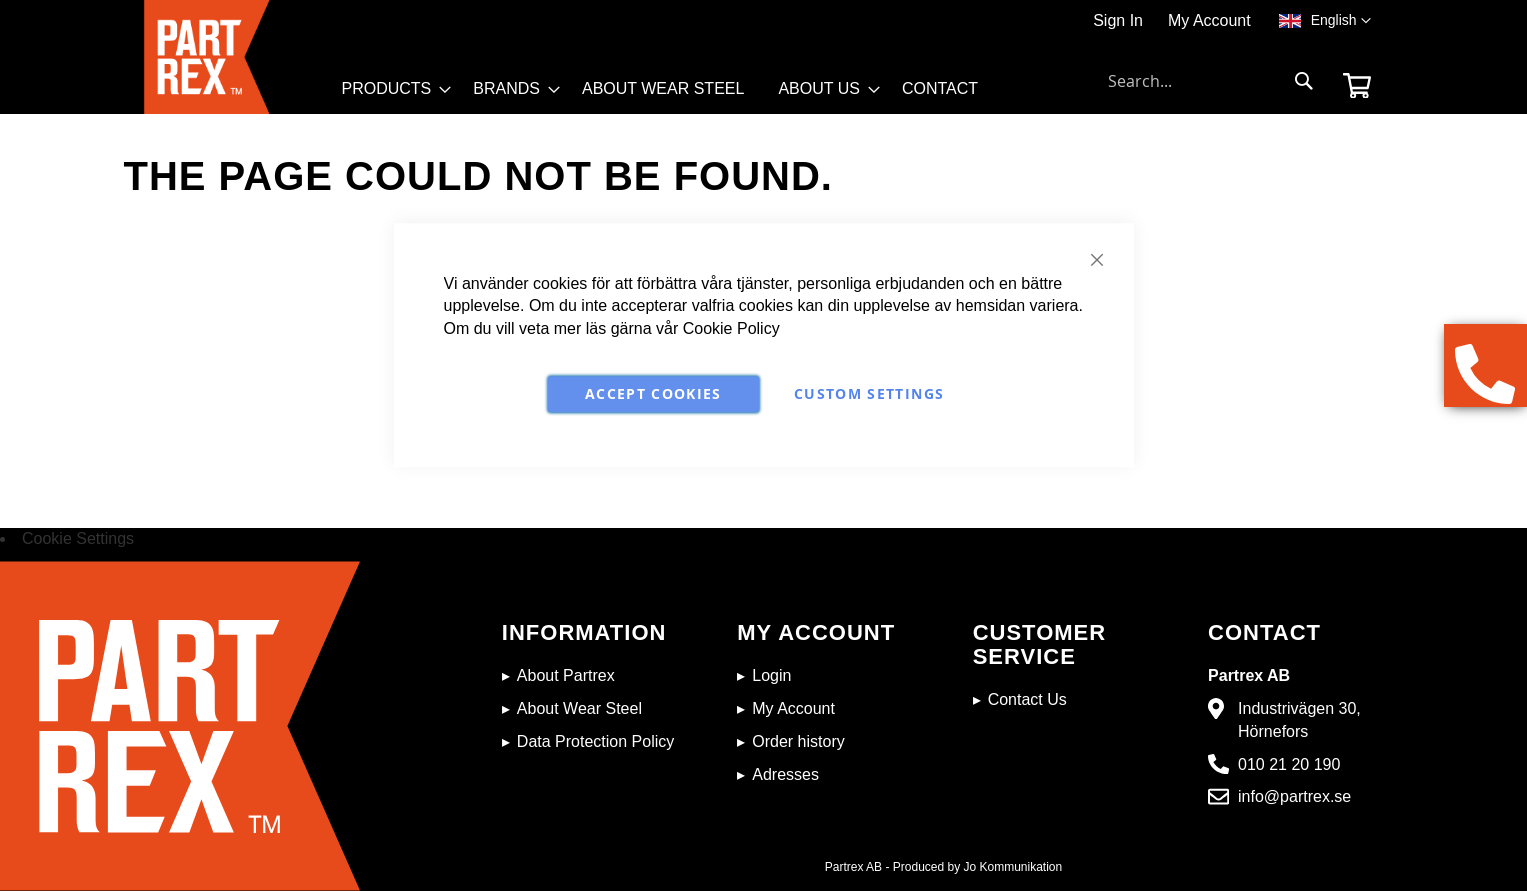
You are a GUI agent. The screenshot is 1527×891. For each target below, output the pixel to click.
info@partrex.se (1294, 796)
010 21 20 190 (1289, 764)
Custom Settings (869, 393)
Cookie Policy (731, 328)
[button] (1341, 21)
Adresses (785, 774)
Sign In (1118, 20)
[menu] (669, 94)
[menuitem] (391, 89)
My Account (1209, 20)
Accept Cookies (653, 393)
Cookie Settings (78, 538)
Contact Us (1027, 699)
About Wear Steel (579, 708)
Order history (798, 741)
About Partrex (566, 675)
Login (771, 675)
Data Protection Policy (595, 741)
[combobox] (1211, 81)
